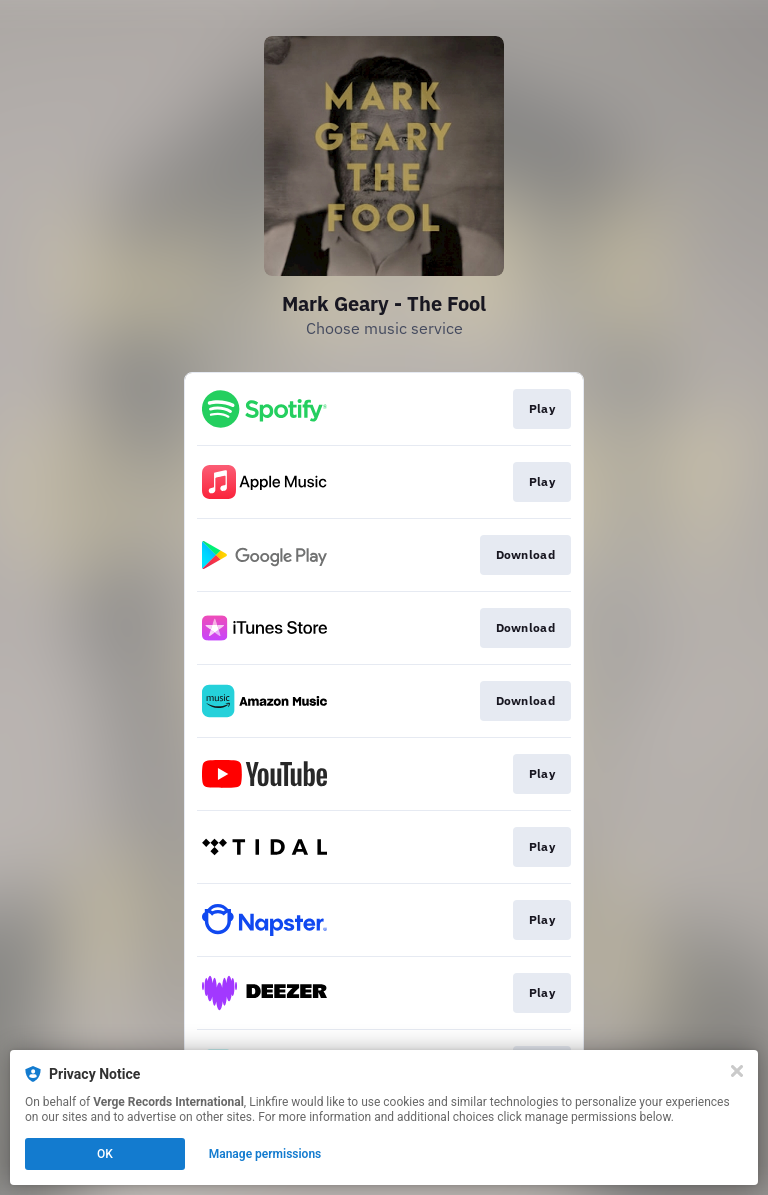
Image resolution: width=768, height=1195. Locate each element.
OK (105, 1154)
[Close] (737, 1071)
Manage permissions (265, 1154)
